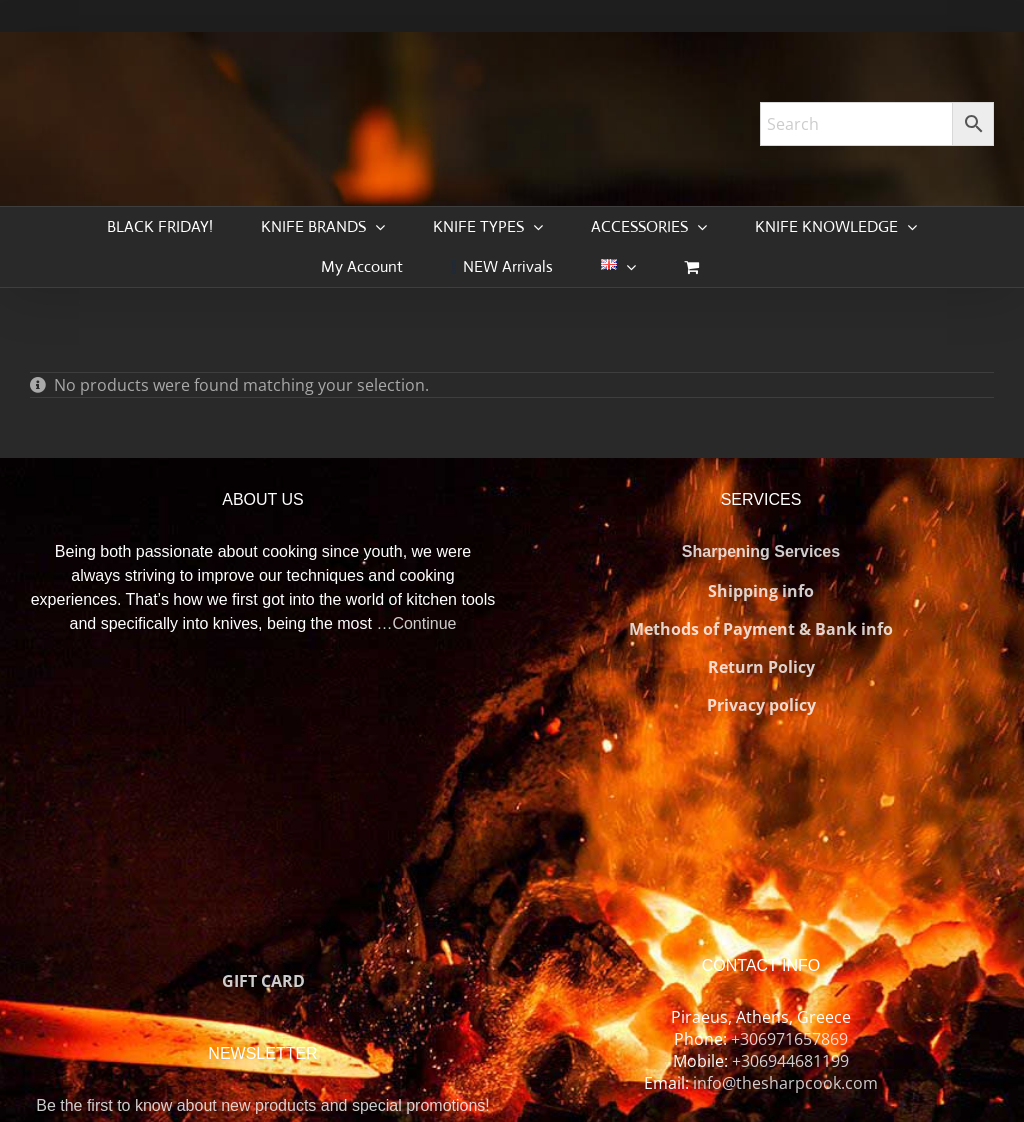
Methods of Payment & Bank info (761, 629)
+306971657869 (789, 1039)
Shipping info (761, 591)
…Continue (416, 623)
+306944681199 (790, 1061)
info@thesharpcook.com (785, 1083)
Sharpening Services (761, 551)
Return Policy (761, 667)
